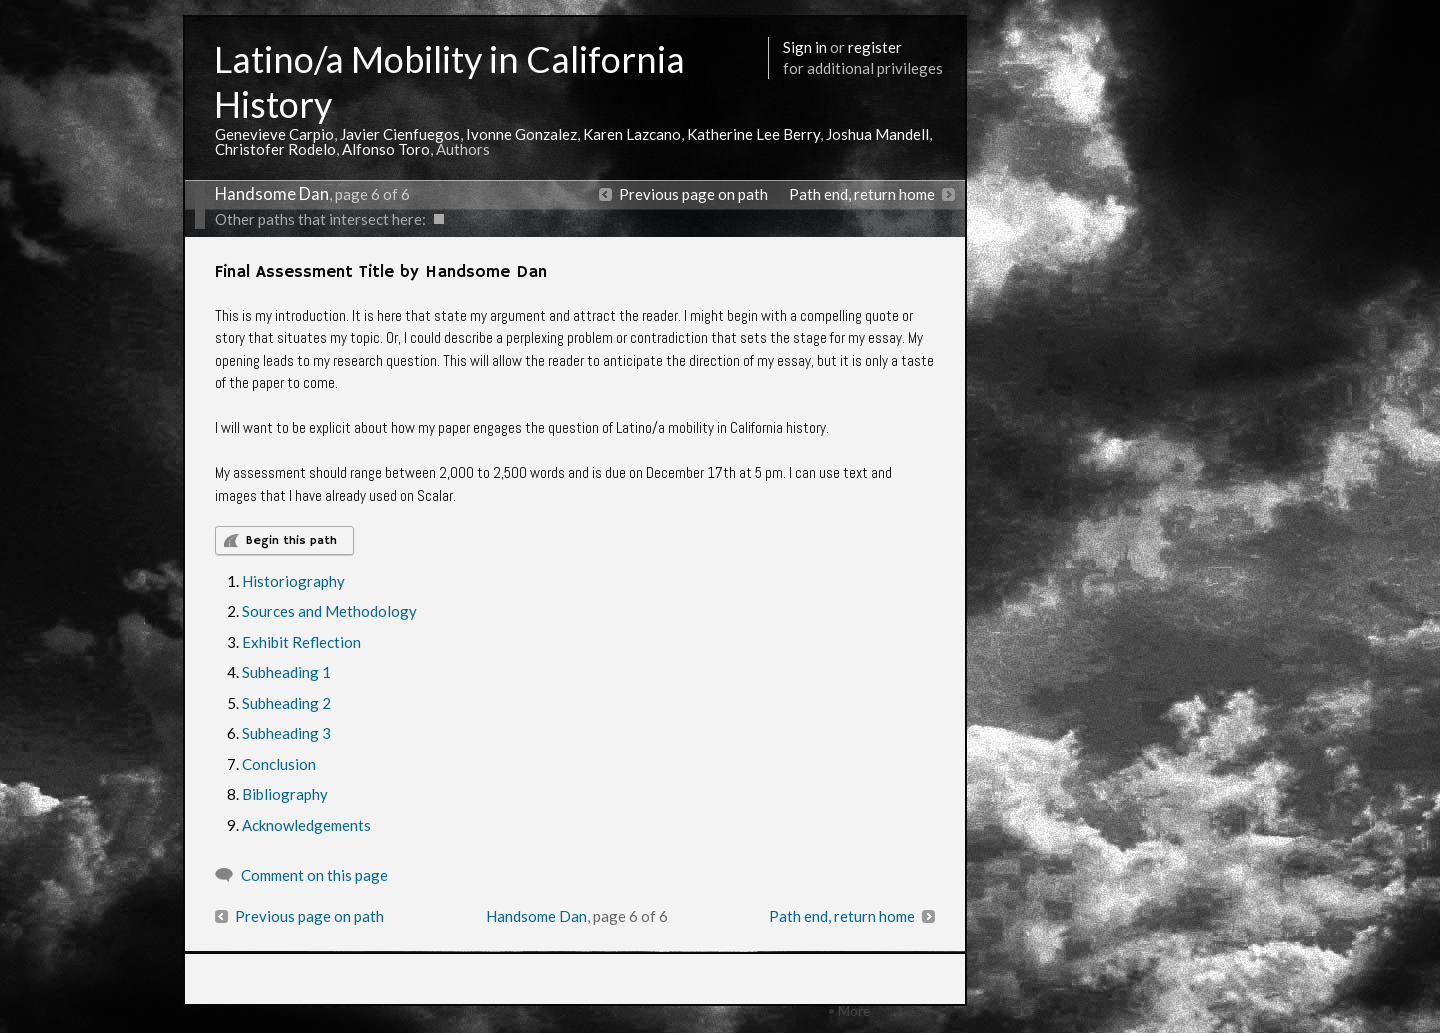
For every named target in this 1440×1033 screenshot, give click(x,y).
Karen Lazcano (632, 134)
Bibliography (285, 794)
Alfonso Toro (386, 149)
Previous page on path (693, 194)
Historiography (293, 581)
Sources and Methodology (329, 611)
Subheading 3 (286, 733)
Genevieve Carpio (274, 134)
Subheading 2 (286, 703)
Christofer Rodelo (275, 149)
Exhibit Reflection (301, 642)
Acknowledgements (306, 825)
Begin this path (291, 540)
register (875, 47)
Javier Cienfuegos (400, 134)
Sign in (805, 47)
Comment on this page (314, 875)
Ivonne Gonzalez (521, 134)
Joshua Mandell (877, 134)
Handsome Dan (272, 194)
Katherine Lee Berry (753, 134)
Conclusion (279, 764)
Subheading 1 (286, 672)
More (854, 1010)
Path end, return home (862, 194)
